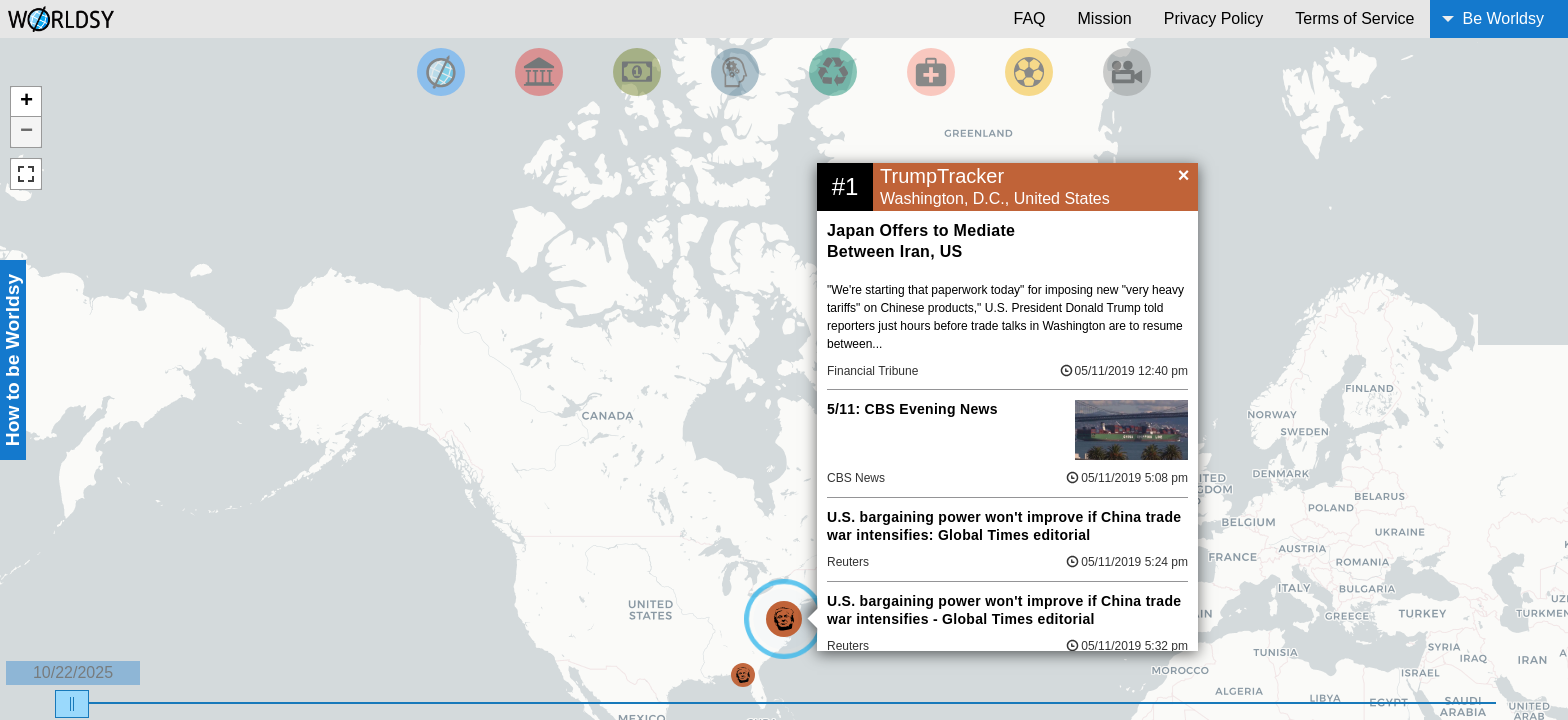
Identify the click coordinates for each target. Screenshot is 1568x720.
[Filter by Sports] (1029, 72)
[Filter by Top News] (441, 72)
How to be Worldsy (12, 360)
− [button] (26, 132)
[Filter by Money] (637, 72)
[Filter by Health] (931, 72)
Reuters (848, 562)
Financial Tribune (872, 371)
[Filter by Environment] (833, 72)
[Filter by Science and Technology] (735, 72)
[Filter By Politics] (539, 72)
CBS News (856, 478)
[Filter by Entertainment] (1127, 72)
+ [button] (26, 102)
